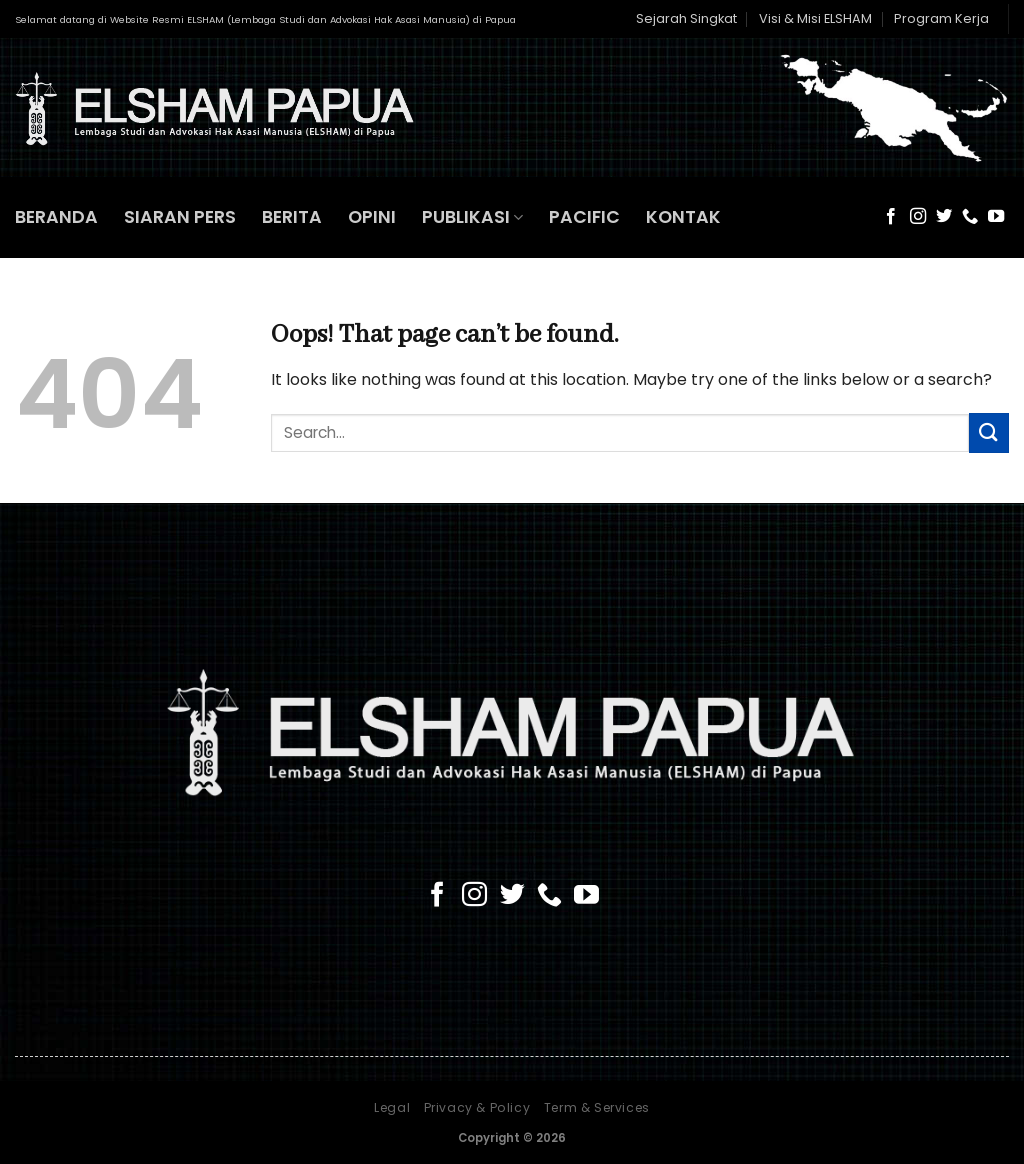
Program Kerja (941, 18)
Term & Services (597, 1107)
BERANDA (56, 217)
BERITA (292, 217)
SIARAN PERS (180, 217)
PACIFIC (584, 217)
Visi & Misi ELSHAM (815, 18)
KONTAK (683, 217)
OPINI (372, 217)
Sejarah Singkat (686, 18)
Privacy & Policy (477, 1107)
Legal (392, 1107)
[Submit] (989, 432)
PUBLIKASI (472, 217)
